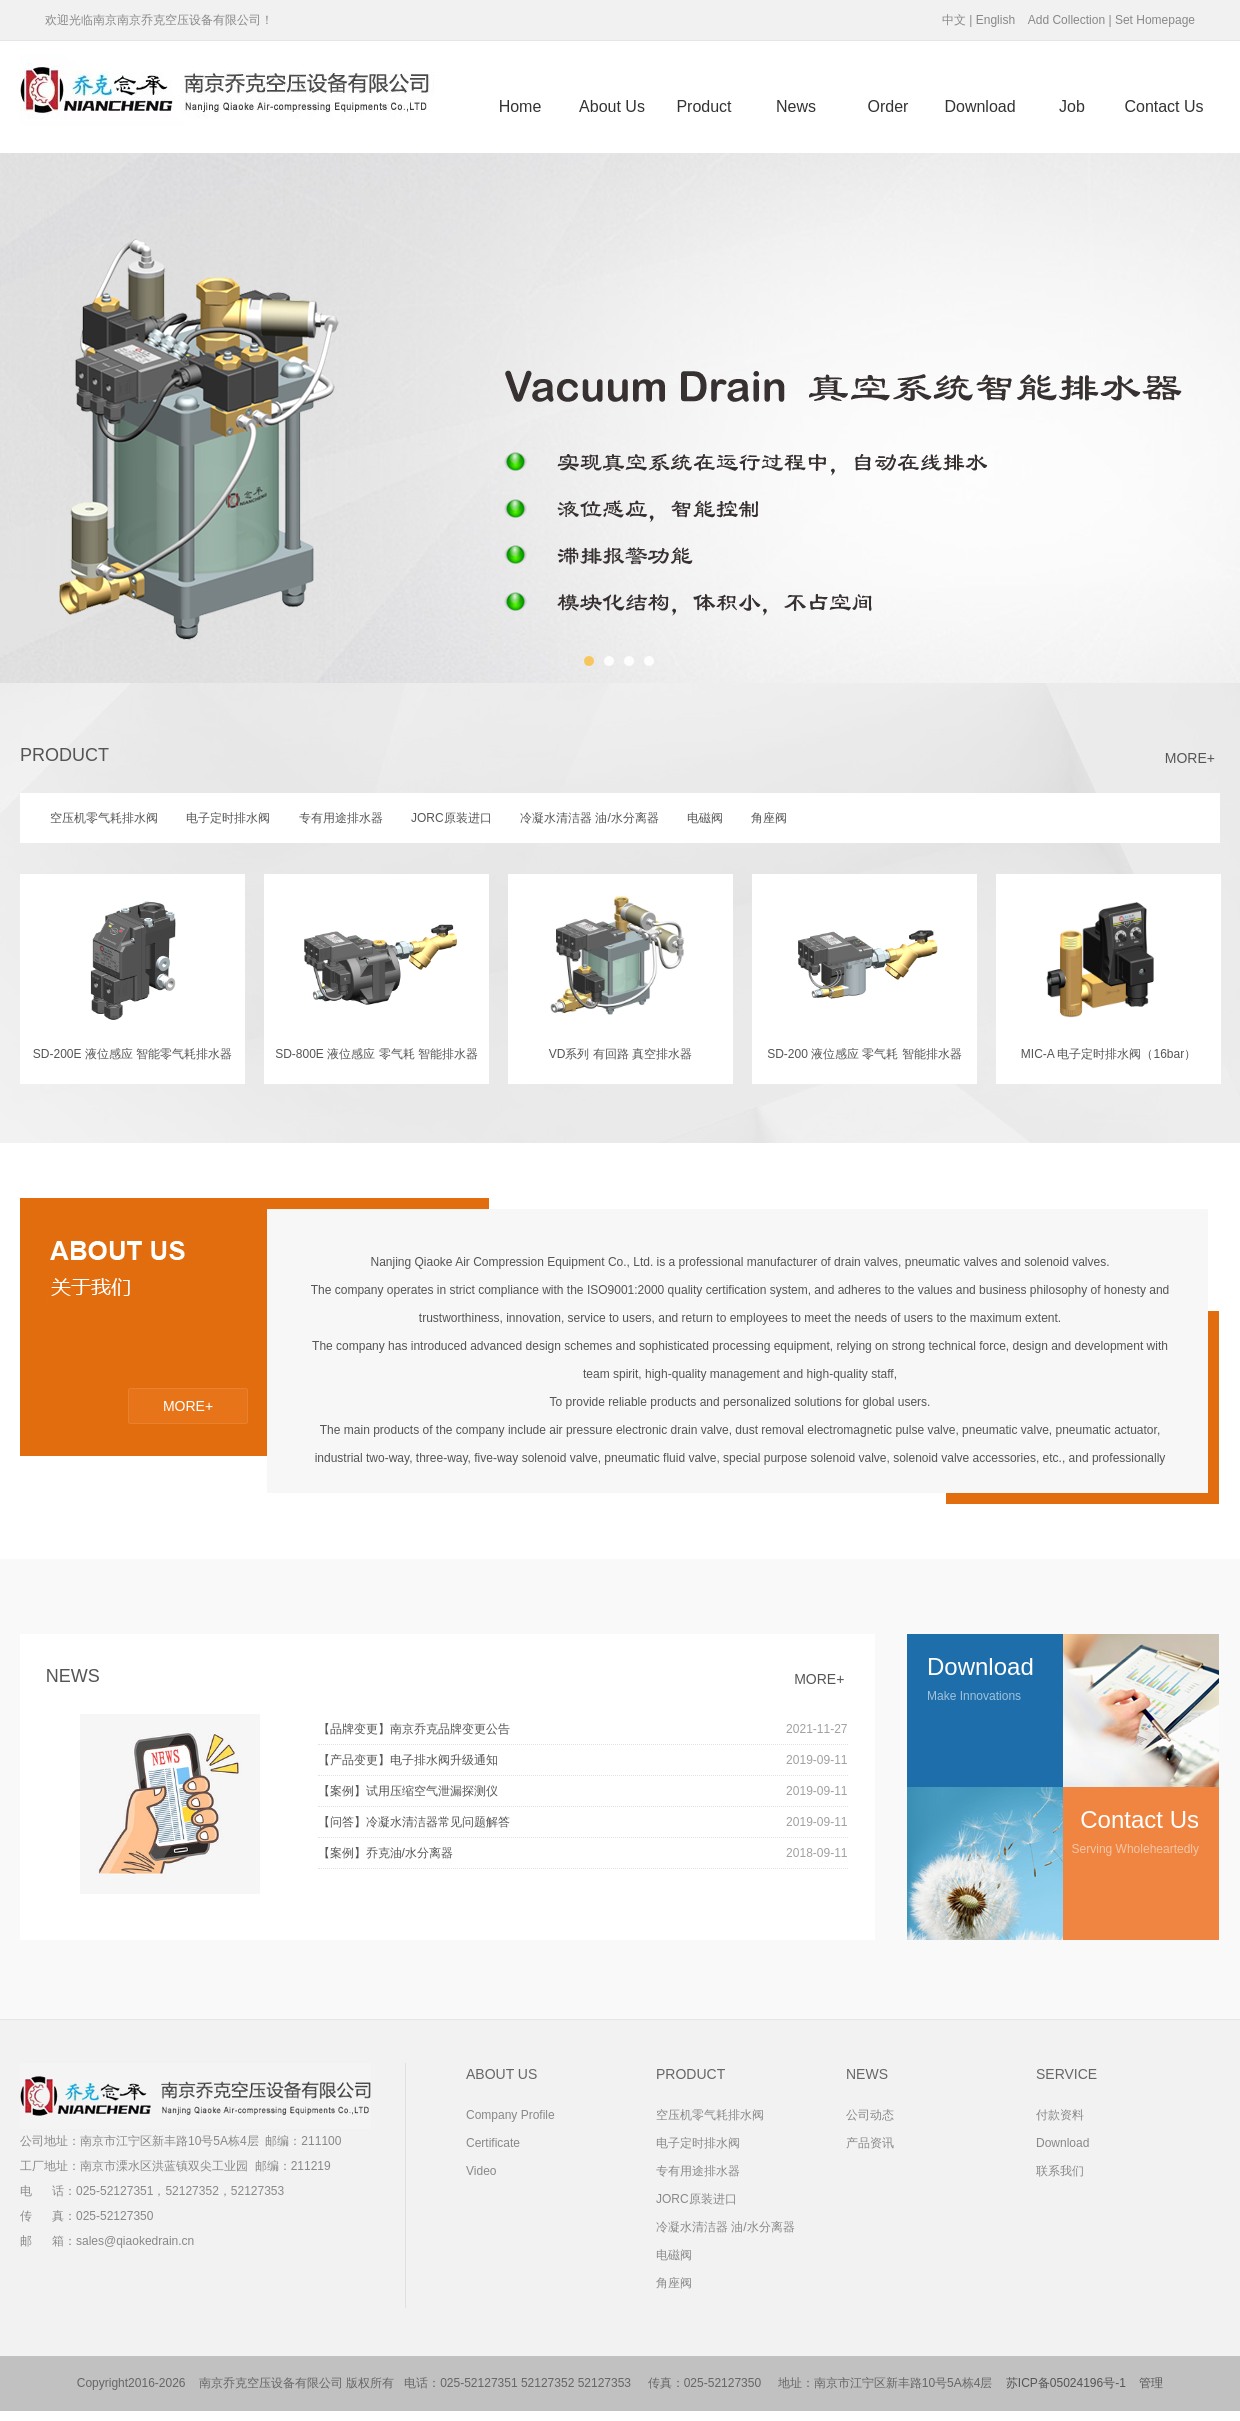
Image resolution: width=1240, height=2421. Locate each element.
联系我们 (1060, 2171)
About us (612, 106)
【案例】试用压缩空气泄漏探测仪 (583, 1791)
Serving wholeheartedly (1131, 1821)
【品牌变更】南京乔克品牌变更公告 (583, 1729)
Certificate (493, 2143)
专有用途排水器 (698, 2171)
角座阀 (674, 2283)
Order (888, 106)
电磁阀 (674, 2255)
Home (520, 106)
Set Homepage (1155, 20)
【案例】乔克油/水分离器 (583, 1853)
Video (481, 2171)
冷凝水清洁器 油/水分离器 (725, 2227)
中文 (954, 20)
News (796, 106)
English (995, 20)
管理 (1151, 2383)
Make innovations (995, 1668)
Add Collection (1066, 20)
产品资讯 (870, 2143)
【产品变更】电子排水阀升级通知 (583, 1760)
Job (1072, 106)
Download (979, 106)
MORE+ (1190, 758)
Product (703, 106)
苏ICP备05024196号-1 (1066, 2383)
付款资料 (1060, 2115)
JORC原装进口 (696, 2199)
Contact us (1163, 106)
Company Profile (510, 2115)
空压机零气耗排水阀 (710, 2115)
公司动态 (870, 2115)
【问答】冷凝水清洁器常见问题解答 (583, 1822)
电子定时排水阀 (698, 2143)
